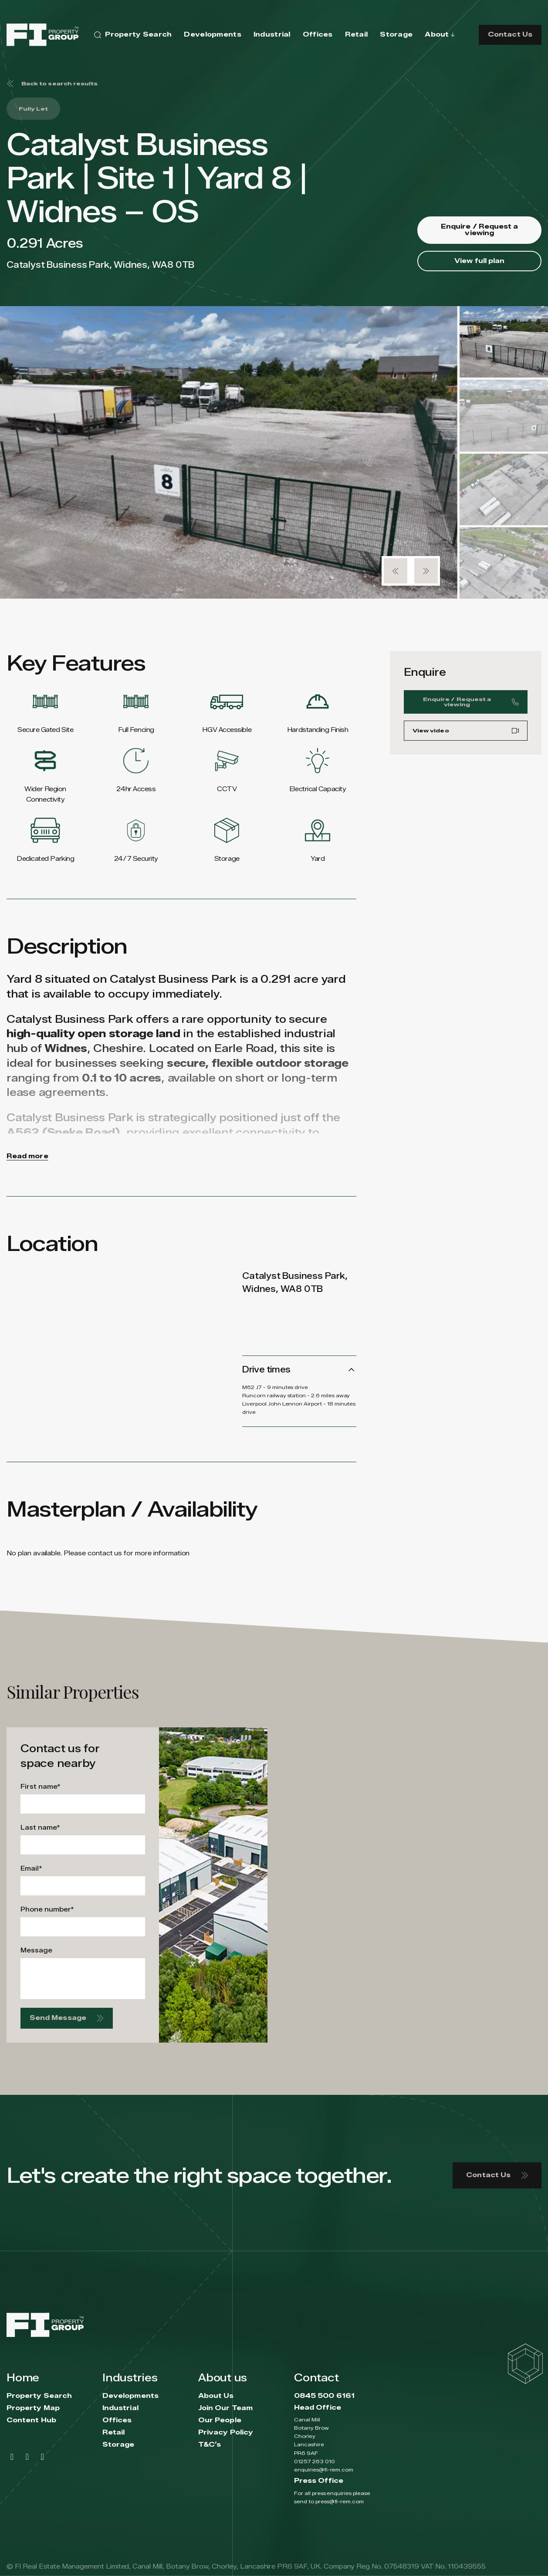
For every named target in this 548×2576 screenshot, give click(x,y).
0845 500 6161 (324, 2396)
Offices (117, 2420)
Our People (219, 2420)
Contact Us (510, 34)
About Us (216, 2396)
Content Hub (31, 2420)
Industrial (120, 2408)
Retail (113, 2432)
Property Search (39, 2396)
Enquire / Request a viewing (479, 230)
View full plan (479, 261)
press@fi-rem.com (339, 2501)
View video (466, 734)
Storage (118, 2444)
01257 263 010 (314, 2461)
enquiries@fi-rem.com (323, 2469)
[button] (395, 570)
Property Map (33, 2408)
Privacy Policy (225, 2432)
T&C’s (209, 2444)
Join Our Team (225, 2408)
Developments (130, 2396)
